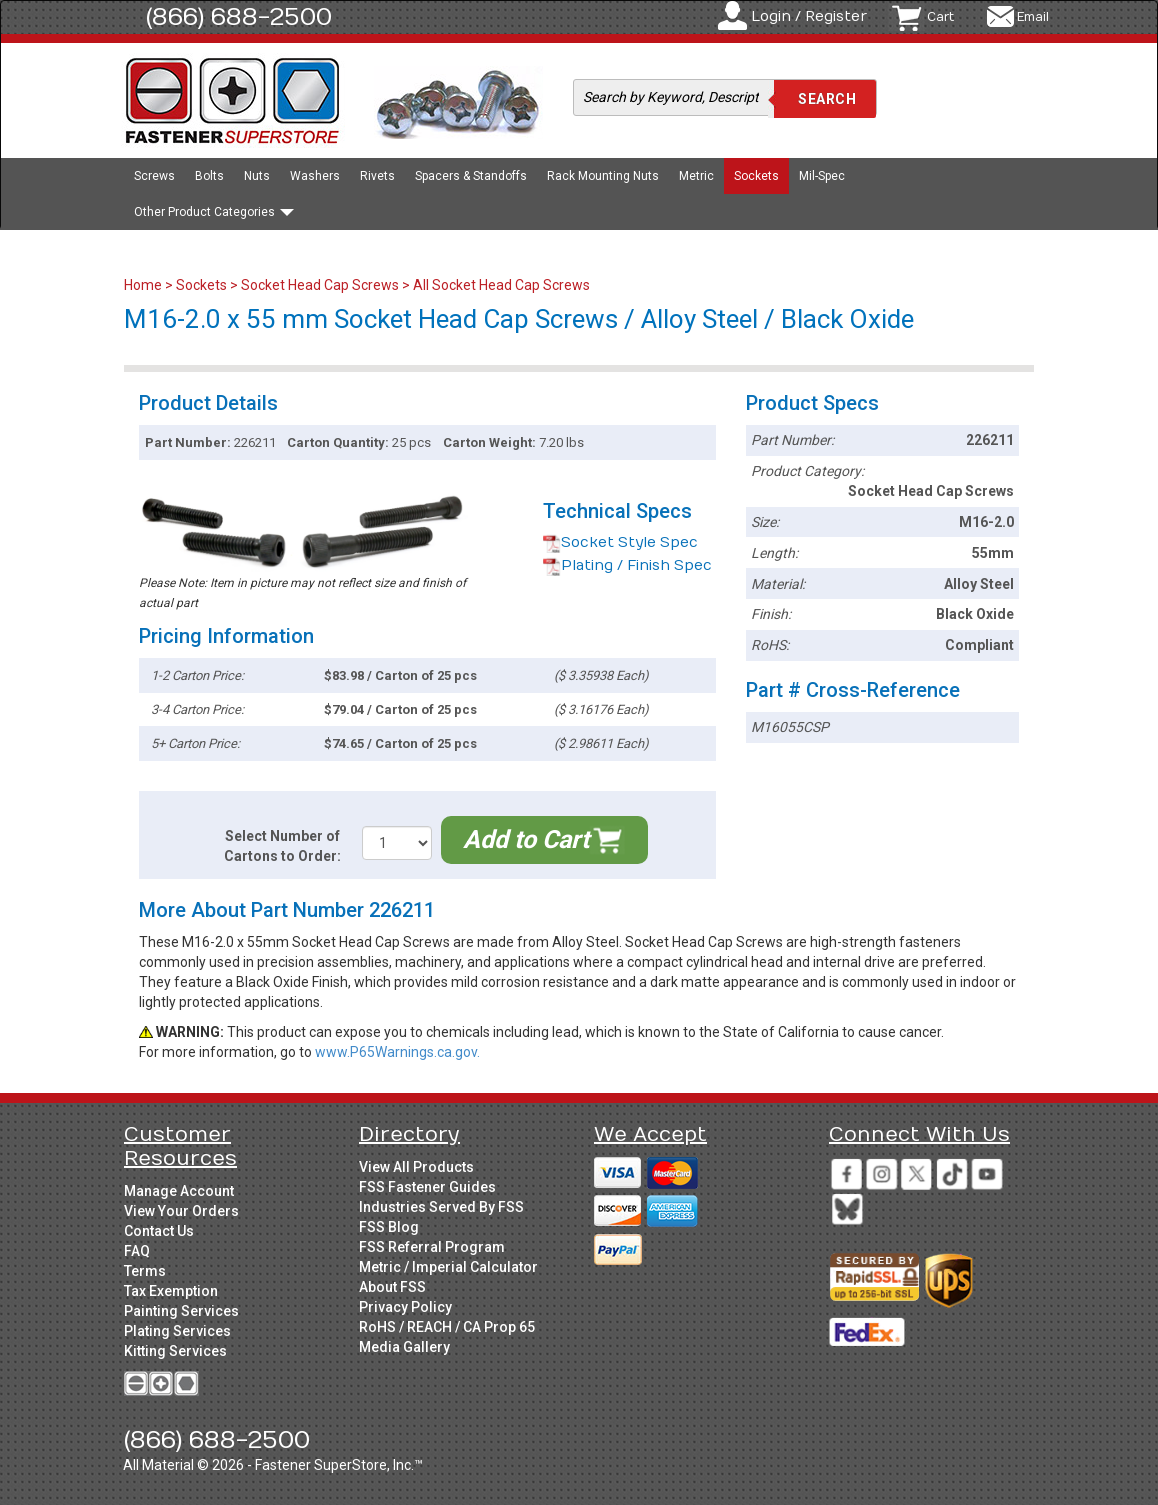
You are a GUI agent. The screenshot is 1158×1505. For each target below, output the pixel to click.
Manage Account (179, 1191)
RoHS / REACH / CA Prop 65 (447, 1327)
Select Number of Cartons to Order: (282, 846)
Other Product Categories (214, 212)
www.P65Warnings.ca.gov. (397, 1052)
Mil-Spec (822, 176)
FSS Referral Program (432, 1247)
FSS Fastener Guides (427, 1187)
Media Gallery (404, 1347)
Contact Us (159, 1231)
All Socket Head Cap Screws (501, 285)
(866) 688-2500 (239, 17)
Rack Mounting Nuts (603, 176)
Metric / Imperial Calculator (448, 1267)
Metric (696, 176)
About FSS (392, 1287)
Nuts (257, 176)
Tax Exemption (171, 1291)
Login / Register (809, 16)
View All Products (416, 1167)
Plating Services (177, 1331)
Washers (315, 176)
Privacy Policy (405, 1307)
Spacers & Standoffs (471, 176)
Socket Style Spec (620, 542)
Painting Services (181, 1311)
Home (144, 285)
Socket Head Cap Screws (320, 285)
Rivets (377, 176)
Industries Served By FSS (441, 1207)
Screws (154, 176)
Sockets (756, 176)
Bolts (209, 176)
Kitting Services (175, 1351)
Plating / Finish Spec (627, 565)
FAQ (137, 1251)
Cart (940, 17)
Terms (145, 1271)
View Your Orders (181, 1211)
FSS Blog (389, 1227)
